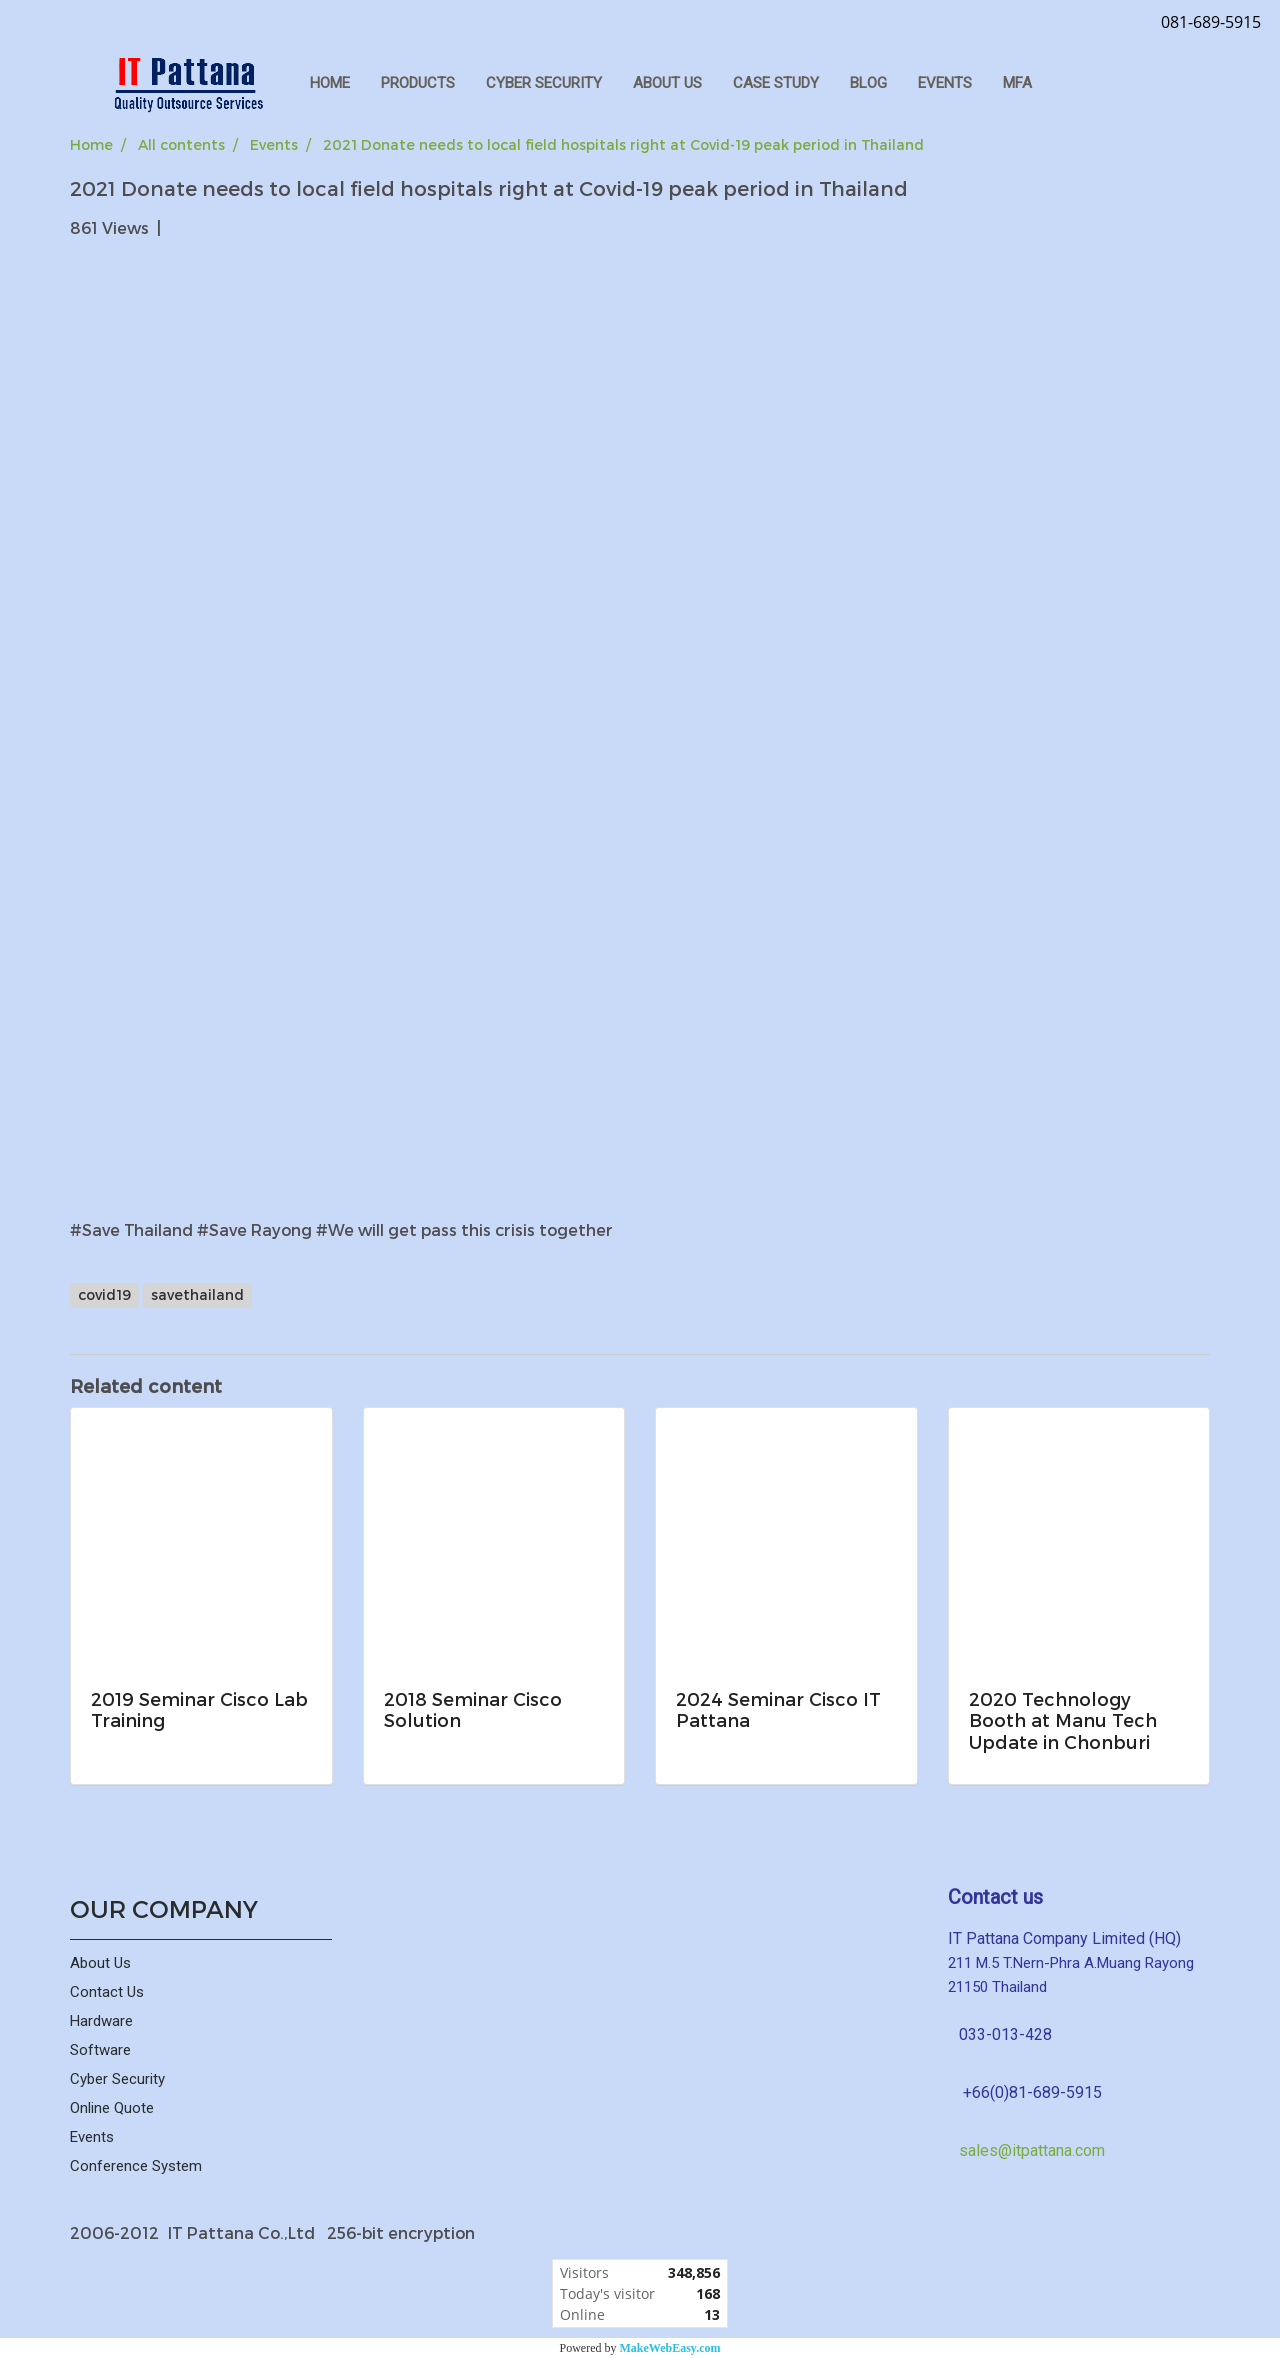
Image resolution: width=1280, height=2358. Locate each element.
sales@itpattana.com (1032, 2150)
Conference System (136, 2166)
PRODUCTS (418, 83)
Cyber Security (117, 2079)
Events (945, 83)
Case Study (776, 83)
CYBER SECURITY (544, 83)
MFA (1017, 83)
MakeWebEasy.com (670, 2348)
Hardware (101, 2021)
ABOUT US (667, 83)
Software (100, 2050)
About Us (100, 1963)
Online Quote (112, 2108)
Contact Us (107, 1992)
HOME (330, 83)
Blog (868, 83)
